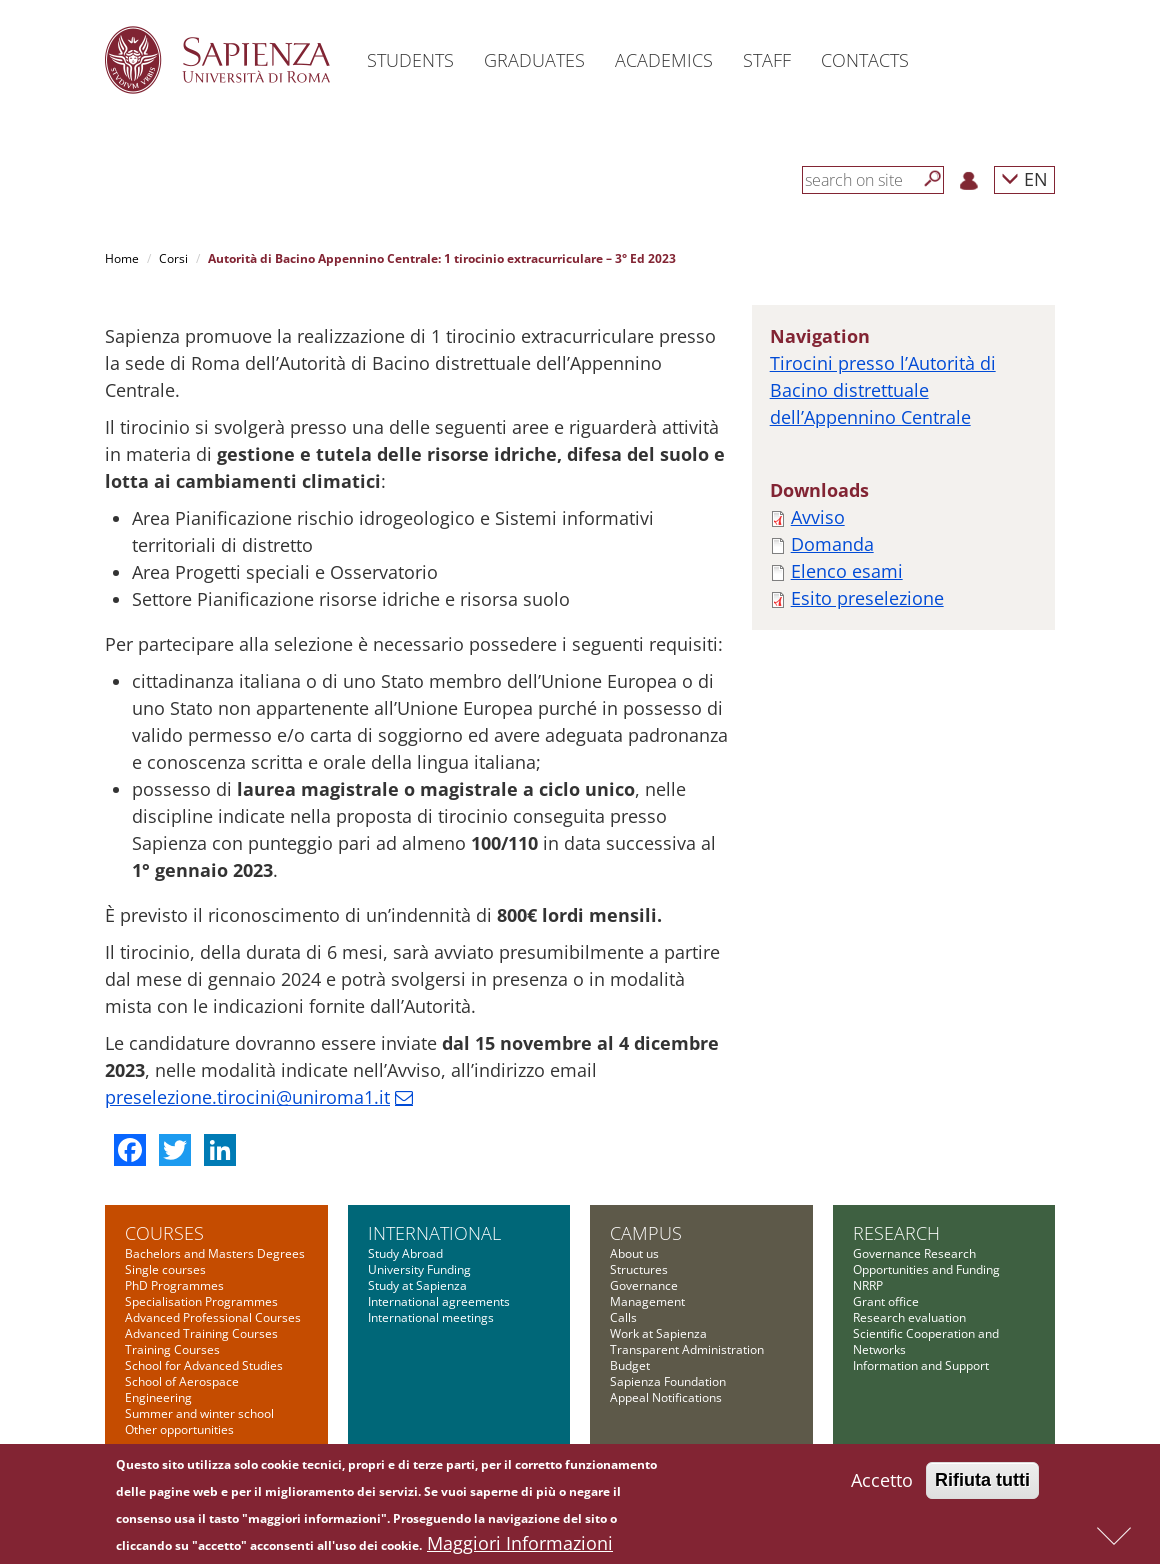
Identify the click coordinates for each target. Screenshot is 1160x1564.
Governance (644, 1285)
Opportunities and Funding (926, 1269)
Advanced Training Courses (201, 1333)
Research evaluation (909, 1317)
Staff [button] (767, 60)
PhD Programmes (174, 1285)
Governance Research (914, 1253)
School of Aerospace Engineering (182, 1389)
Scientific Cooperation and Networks (926, 1341)
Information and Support (921, 1365)
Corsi (173, 258)
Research (896, 1233)
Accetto (882, 1482)
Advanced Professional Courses (213, 1317)
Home (122, 258)
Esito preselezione (867, 598)
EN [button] (1024, 178)
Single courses (165, 1269)
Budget (630, 1365)
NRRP (868, 1285)
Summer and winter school (199, 1413)
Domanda (832, 544)
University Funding (419, 1269)
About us (634, 1253)
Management (647, 1301)
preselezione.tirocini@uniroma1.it (247, 1097)
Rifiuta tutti (982, 1482)
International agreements (439, 1301)
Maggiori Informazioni (520, 1545)
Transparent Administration (687, 1349)
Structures (639, 1269)
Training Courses (172, 1349)
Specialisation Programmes (201, 1301)
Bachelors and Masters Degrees (215, 1253)
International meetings (431, 1317)
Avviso (818, 517)
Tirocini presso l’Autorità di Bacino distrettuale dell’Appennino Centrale (883, 390)
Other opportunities (179, 1429)
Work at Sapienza (658, 1333)
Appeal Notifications (666, 1397)
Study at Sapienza (417, 1285)
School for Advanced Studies (204, 1365)
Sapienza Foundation (668, 1381)
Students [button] (410, 60)
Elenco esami (847, 571)
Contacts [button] (865, 60)
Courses (164, 1233)
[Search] (933, 179)
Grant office (886, 1301)
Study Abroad (405, 1253)
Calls (623, 1317)
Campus (646, 1233)
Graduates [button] (534, 60)
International (434, 1233)
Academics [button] (664, 60)
